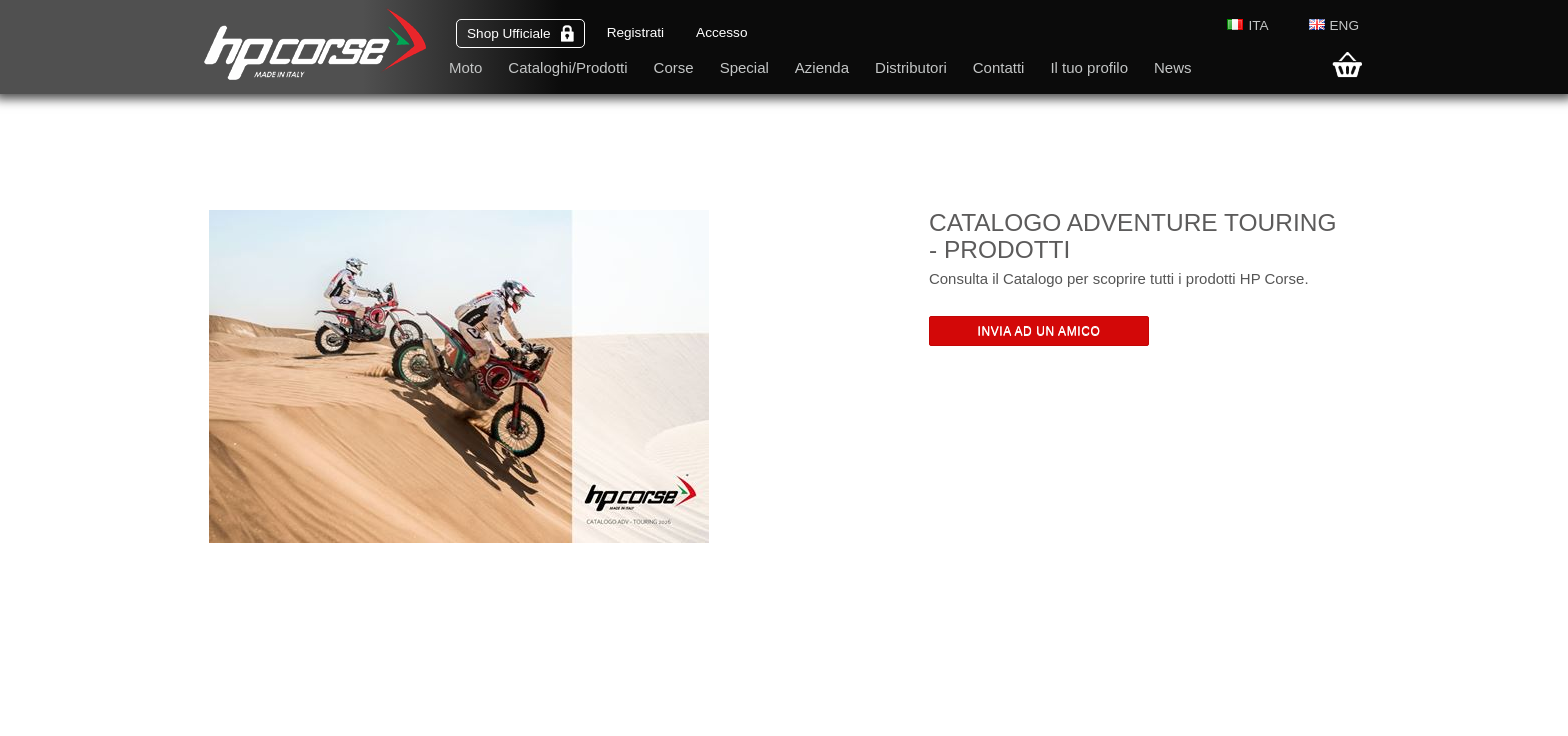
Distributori (911, 67)
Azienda (822, 67)
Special (744, 67)
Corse (674, 67)
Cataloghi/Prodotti (567, 67)
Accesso (721, 32)
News (1173, 67)
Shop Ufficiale (520, 33)
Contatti (999, 67)
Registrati (635, 32)
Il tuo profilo (1089, 67)
